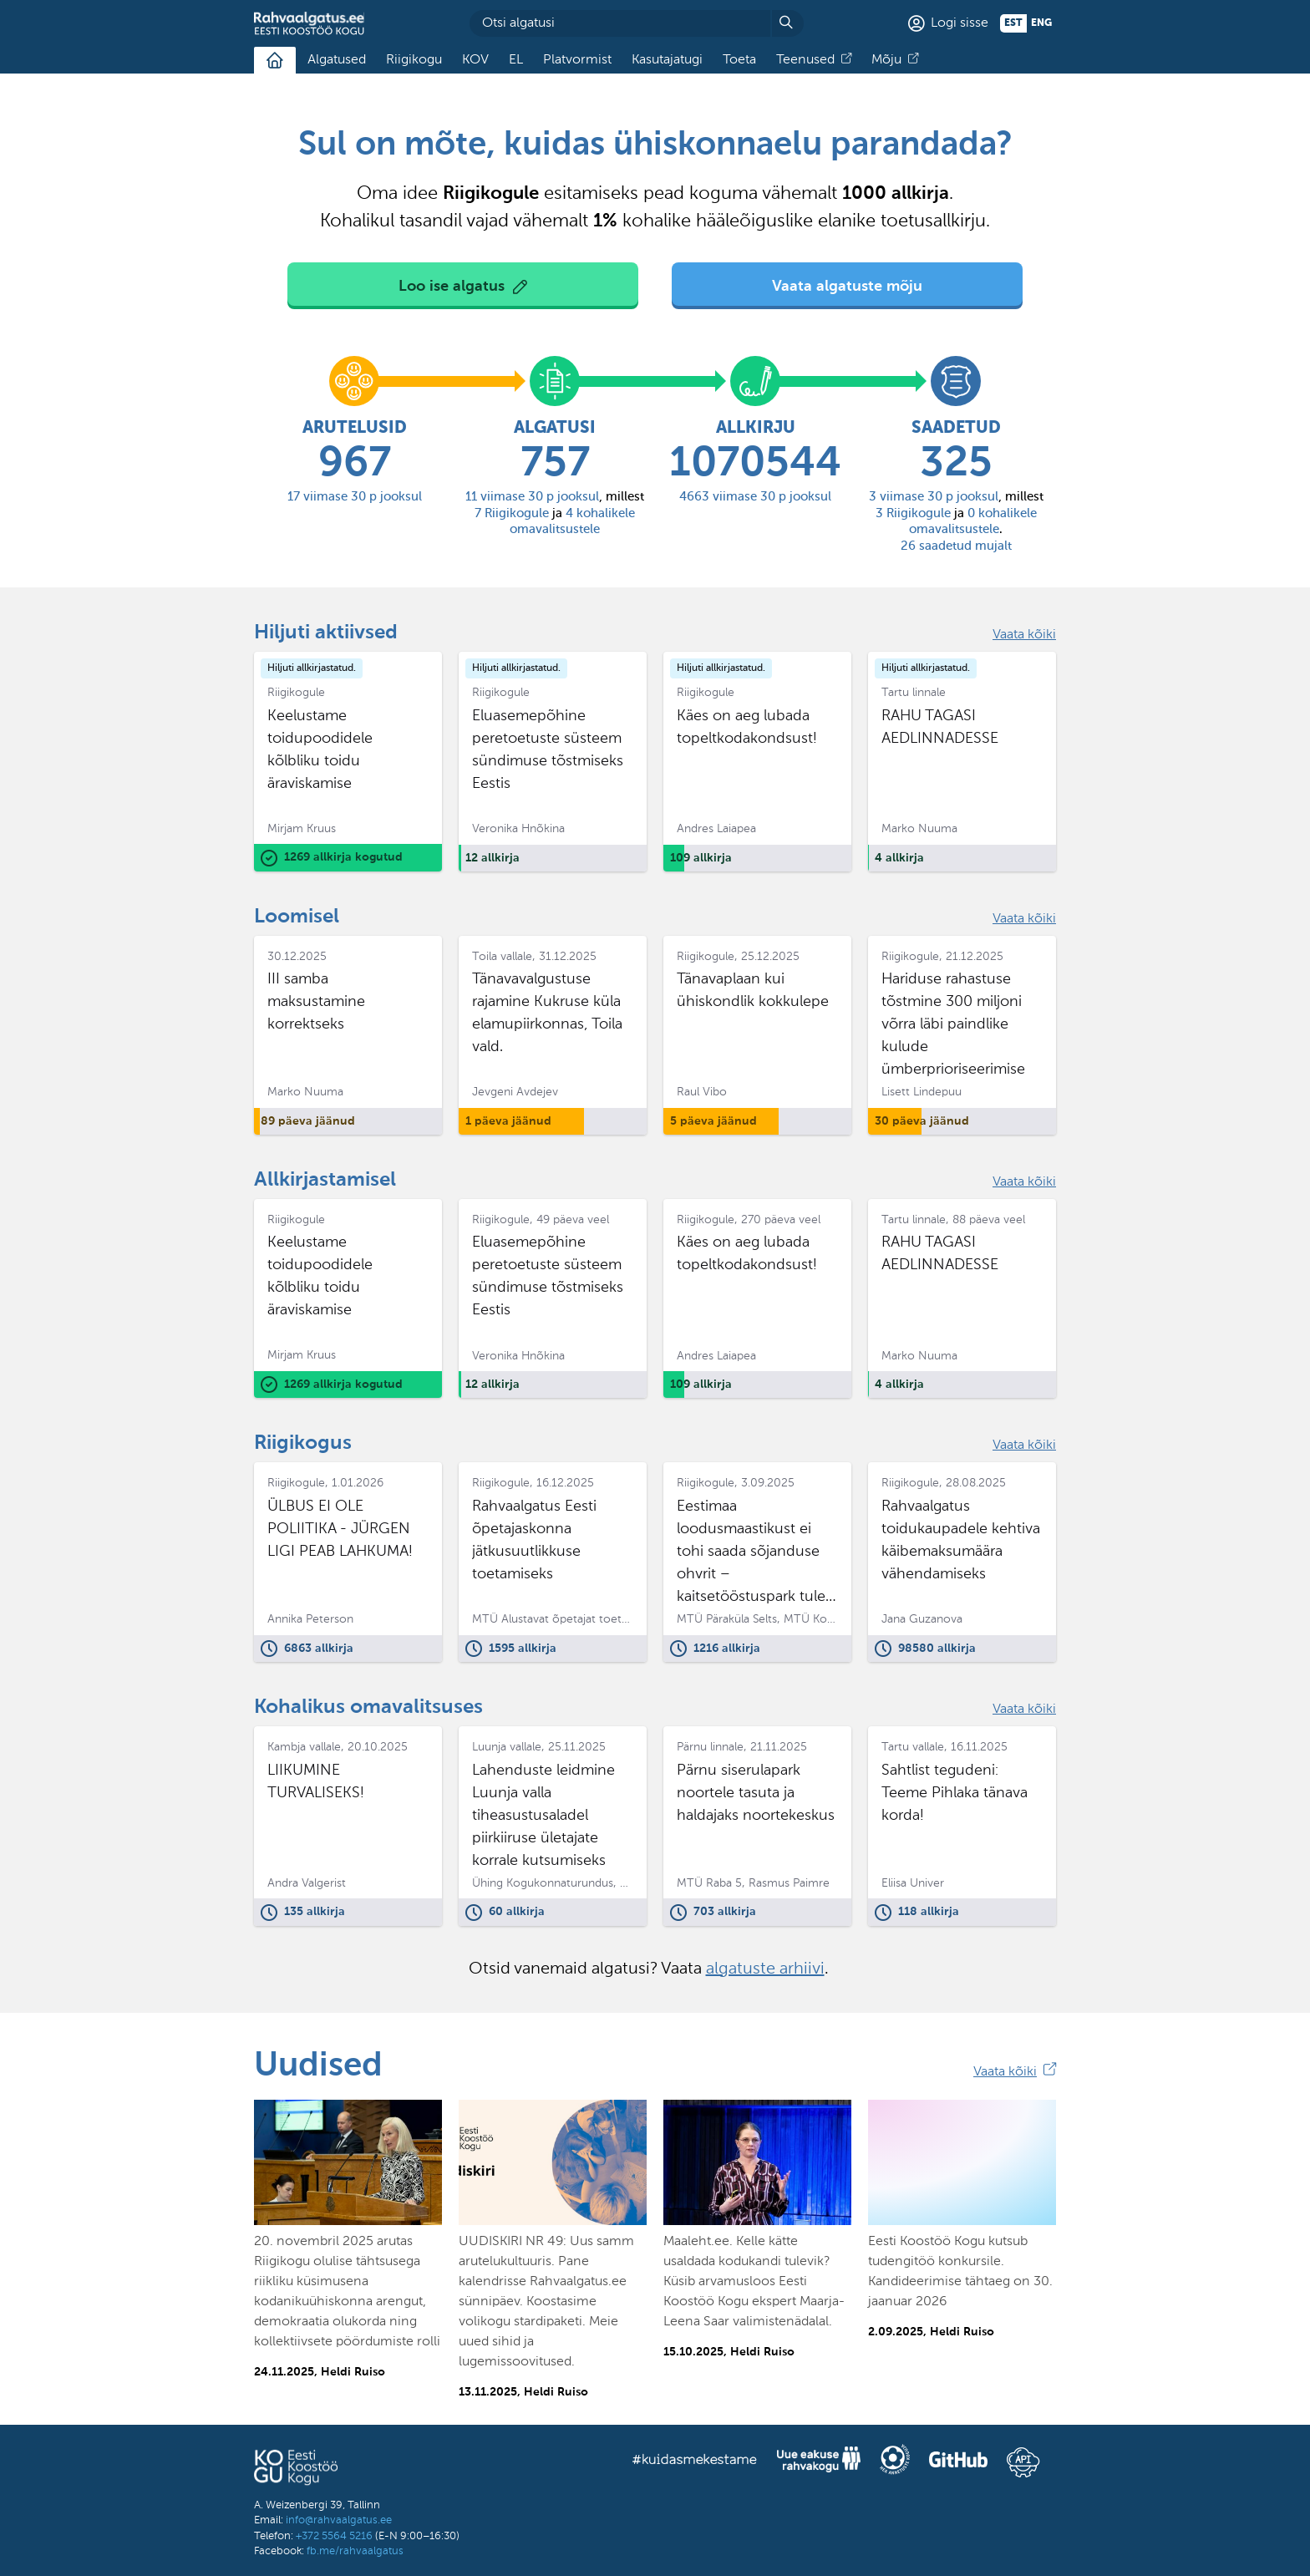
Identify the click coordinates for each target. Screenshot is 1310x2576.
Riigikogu (414, 60)
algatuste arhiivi (765, 1969)
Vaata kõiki (1024, 635)
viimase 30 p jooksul (354, 496)
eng (1041, 23)
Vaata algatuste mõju (847, 286)
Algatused (336, 60)
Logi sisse (959, 23)
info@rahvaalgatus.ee (339, 2520)
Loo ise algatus (452, 286)
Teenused (805, 60)
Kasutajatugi (667, 60)
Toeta (739, 60)
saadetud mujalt (956, 546)
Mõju (886, 60)
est (1013, 23)
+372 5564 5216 (334, 2536)
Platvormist (577, 60)
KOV (475, 60)
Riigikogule (512, 513)
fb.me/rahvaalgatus (355, 2551)
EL (516, 60)
